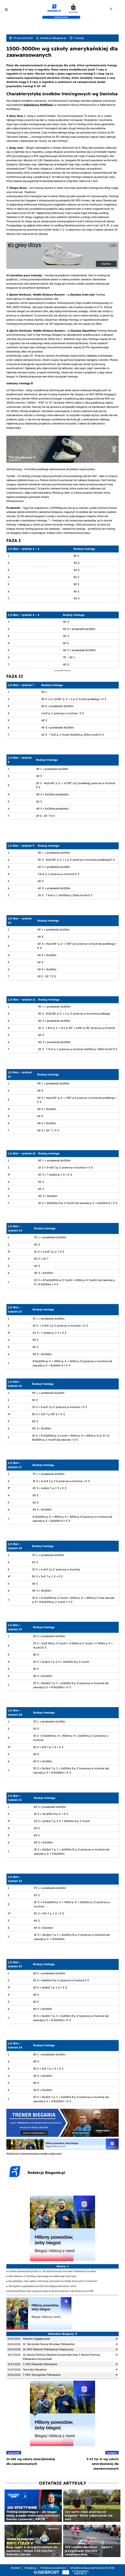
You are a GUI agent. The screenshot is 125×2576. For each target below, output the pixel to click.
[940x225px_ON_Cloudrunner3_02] (62, 449)
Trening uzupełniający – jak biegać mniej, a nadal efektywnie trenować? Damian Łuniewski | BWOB (33, 2515)
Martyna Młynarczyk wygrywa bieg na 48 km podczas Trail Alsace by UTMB (50, 2291)
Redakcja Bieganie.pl (52, 38)
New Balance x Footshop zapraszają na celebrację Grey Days (42, 2276)
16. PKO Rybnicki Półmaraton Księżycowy (48, 2349)
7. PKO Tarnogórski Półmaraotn (42, 2374)
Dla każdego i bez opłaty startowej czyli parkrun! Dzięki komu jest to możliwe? (52, 2281)
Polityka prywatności (53, 2567)
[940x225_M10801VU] (62, 255)
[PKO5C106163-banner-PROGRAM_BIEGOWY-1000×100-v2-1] (62, 2143)
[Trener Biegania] (62, 2122)
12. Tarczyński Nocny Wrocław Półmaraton (49, 2344)
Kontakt (16, 2567)
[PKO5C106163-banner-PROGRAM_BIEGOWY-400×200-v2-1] (38, 2313)
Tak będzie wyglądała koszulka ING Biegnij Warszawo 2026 (42, 2286)
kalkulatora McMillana (38, 104)
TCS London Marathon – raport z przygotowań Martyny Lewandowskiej (89, 2550)
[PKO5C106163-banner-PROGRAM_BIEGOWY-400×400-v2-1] (62, 2228)
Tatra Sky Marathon (35, 2369)
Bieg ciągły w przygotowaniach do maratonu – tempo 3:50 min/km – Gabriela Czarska (31, 2550)
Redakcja (30, 2567)
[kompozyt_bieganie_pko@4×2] (62, 9)
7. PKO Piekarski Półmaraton (40, 2364)
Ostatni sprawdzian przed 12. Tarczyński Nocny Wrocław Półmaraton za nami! (52, 2271)
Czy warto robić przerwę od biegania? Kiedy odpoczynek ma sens (88, 2515)
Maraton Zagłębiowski (36, 2338)
